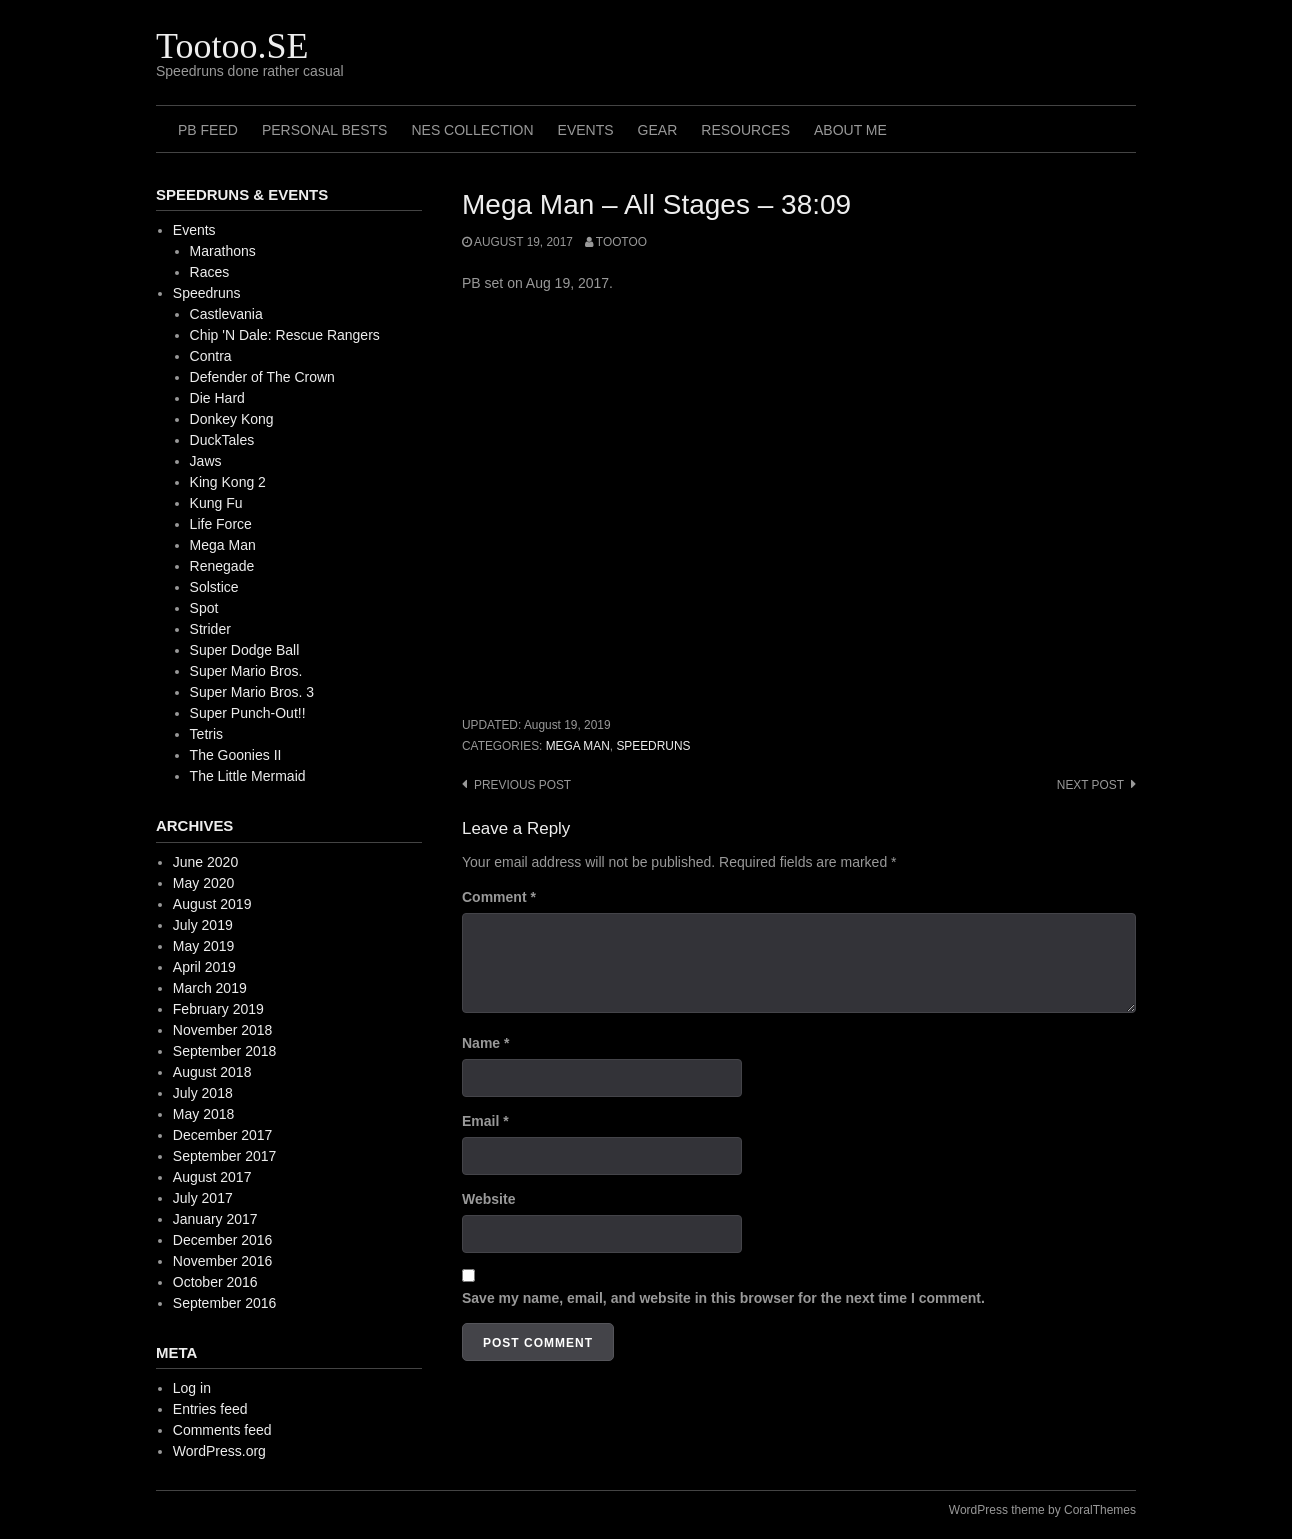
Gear (658, 130)
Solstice (214, 587)
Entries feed (210, 1409)
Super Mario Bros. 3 (252, 692)
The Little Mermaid (248, 776)
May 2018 (203, 1114)
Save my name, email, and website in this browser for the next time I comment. (723, 1298)
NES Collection (472, 130)
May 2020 (203, 883)
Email (485, 1121)
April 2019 (204, 967)
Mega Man (578, 746)
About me (850, 130)
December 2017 (223, 1135)
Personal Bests (325, 130)
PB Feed (208, 130)
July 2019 (203, 925)
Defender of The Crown (262, 377)
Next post (1090, 785)
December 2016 (223, 1240)
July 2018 (203, 1093)
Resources (745, 130)
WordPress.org (219, 1451)
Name (485, 1043)
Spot (204, 608)
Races (210, 272)
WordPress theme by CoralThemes (1042, 1510)
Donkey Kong (232, 419)
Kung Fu (216, 503)
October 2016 (215, 1282)
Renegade (222, 566)
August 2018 (212, 1072)
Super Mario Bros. (246, 671)
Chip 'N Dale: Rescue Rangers (285, 335)
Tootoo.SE (232, 46)
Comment (499, 897)
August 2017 (212, 1177)
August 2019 (212, 904)
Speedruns (653, 746)
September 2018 (225, 1051)
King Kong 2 (228, 482)
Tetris (206, 734)
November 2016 (223, 1261)
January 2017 (215, 1219)
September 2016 (225, 1303)
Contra (211, 356)
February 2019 (218, 1009)
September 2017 (225, 1156)
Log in (192, 1388)
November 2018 (223, 1030)
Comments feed (222, 1430)
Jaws (206, 461)
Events (586, 130)
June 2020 (205, 862)
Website (488, 1199)
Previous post (522, 785)
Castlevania (226, 314)
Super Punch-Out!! (248, 713)
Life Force (221, 524)
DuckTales (222, 440)
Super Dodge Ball (245, 650)
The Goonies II (236, 755)
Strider (210, 629)
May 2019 (203, 946)
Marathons (223, 251)
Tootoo (621, 242)
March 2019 (210, 988)
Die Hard (217, 398)
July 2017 (203, 1198)
